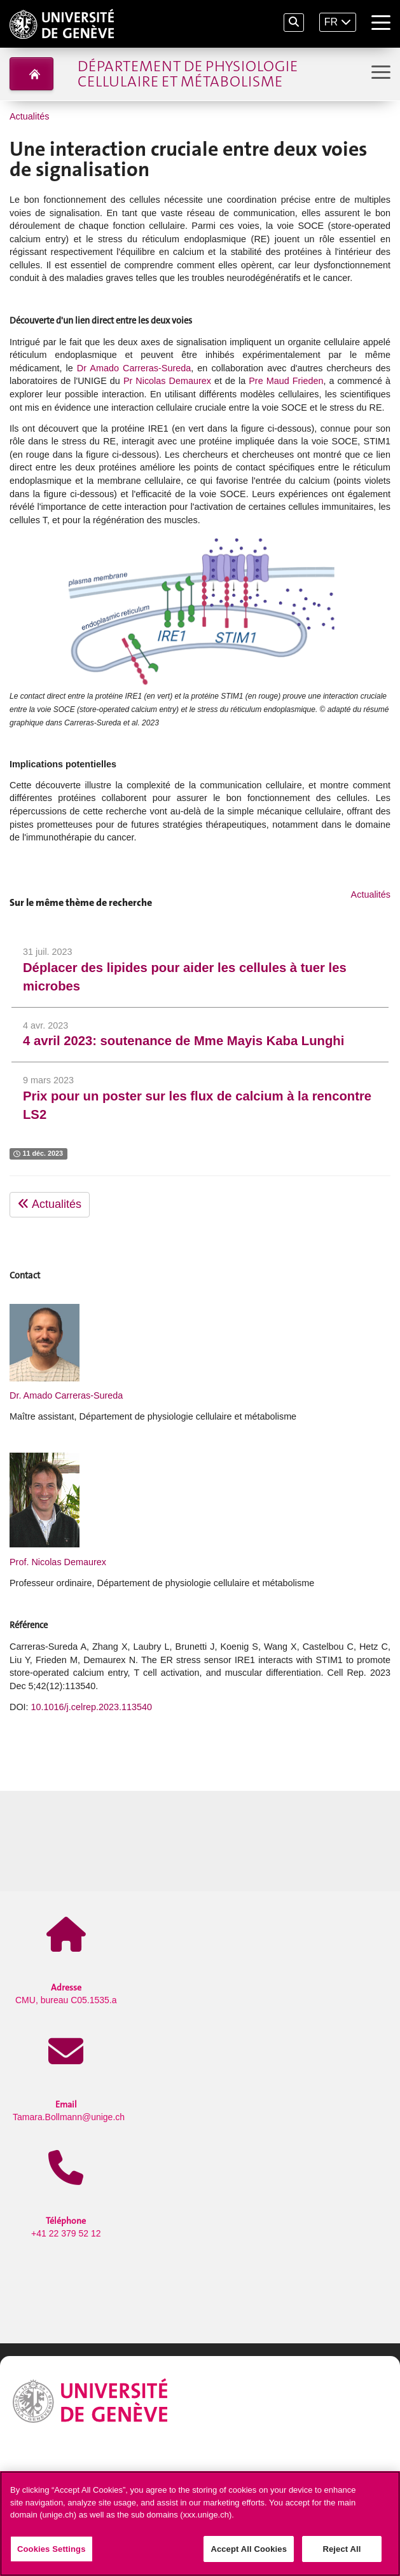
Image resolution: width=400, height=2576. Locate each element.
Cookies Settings (51, 2553)
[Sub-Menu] (379, 73)
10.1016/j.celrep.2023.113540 (91, 1707)
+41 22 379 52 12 (65, 2226)
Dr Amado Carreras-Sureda (134, 368)
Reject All (341, 2553)
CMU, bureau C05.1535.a (66, 1993)
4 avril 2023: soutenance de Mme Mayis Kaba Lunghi (183, 1041)
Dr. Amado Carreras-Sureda (66, 1395)
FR (331, 22)
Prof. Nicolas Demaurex (58, 1562)
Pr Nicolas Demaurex (167, 381)
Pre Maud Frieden (286, 381)
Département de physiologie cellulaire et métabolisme (188, 73)
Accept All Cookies (248, 2553)
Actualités (29, 116)
